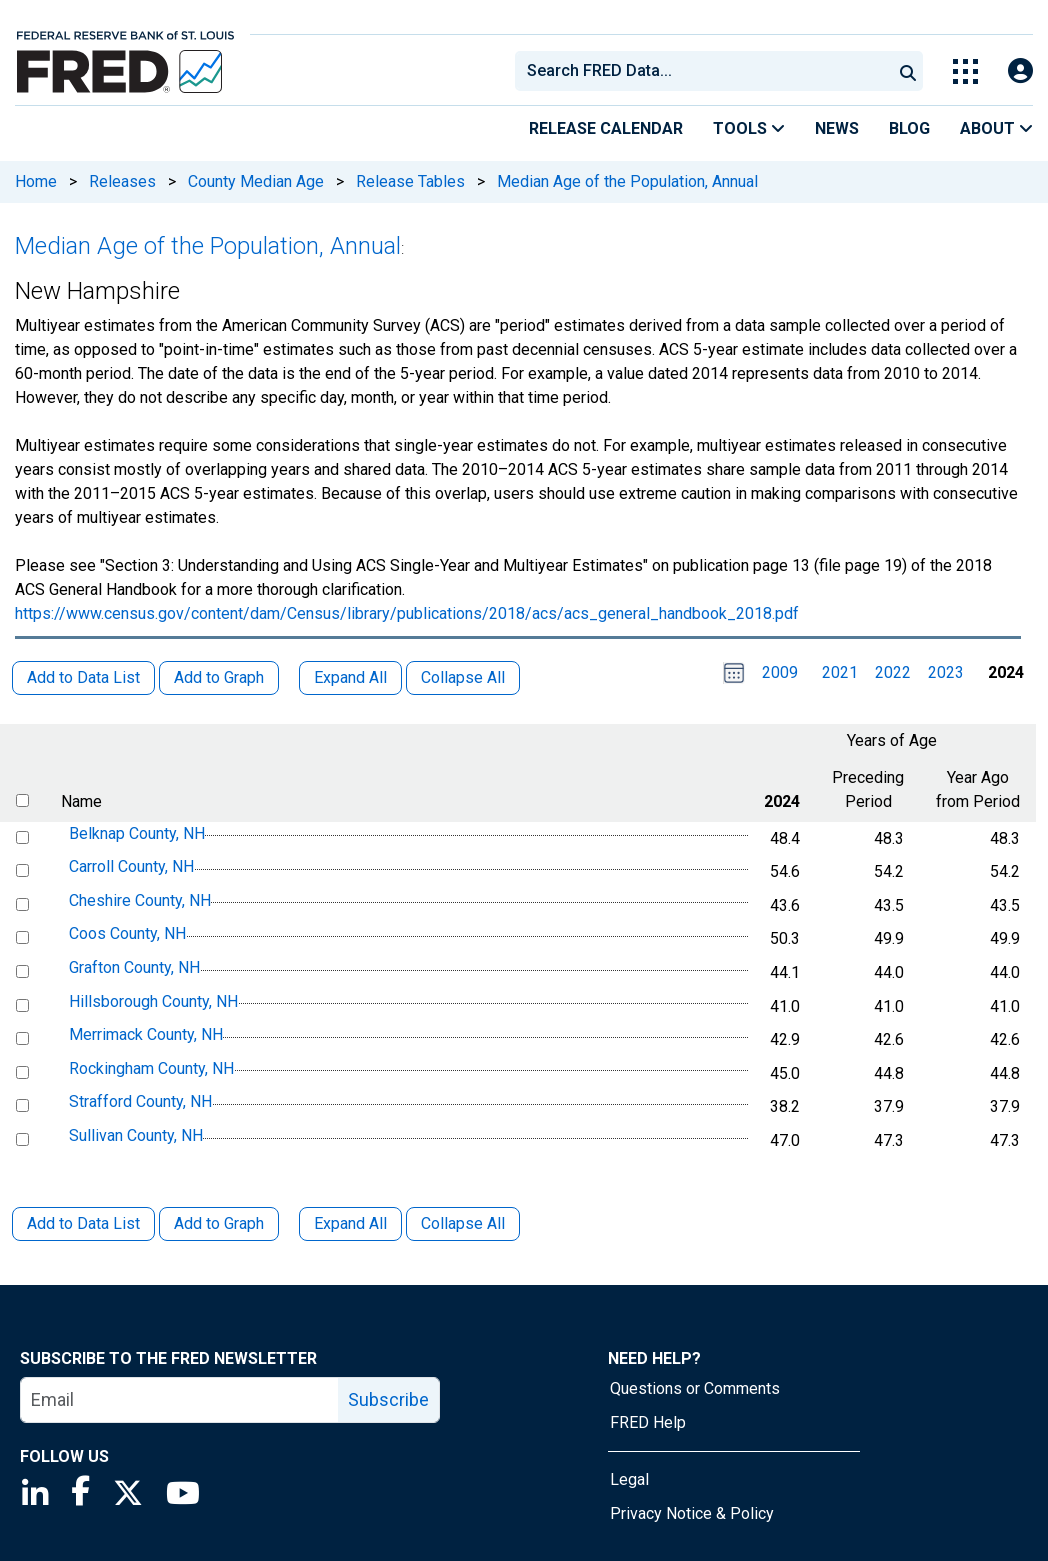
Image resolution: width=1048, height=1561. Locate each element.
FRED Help (648, 1422)
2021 (840, 672)
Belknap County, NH (137, 833)
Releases (122, 181)
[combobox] (702, 71)
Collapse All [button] (463, 677)
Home (36, 181)
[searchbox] (707, 71)
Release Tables (410, 181)
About (996, 128)
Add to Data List (83, 1223)
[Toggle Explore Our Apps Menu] (965, 71)
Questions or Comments (695, 1388)
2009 (780, 672)
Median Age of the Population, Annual (627, 181)
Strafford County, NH (140, 1102)
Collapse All (463, 1223)
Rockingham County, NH (151, 1068)
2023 (946, 672)
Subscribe (388, 1399)
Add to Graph (219, 1223)
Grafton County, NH (134, 967)
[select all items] (22, 800)
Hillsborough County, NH (153, 1001)
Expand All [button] (350, 677)
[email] (180, 1400)
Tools (749, 128)
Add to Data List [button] (83, 677)
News (837, 128)
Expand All (350, 1223)
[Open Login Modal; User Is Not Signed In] (1020, 71)
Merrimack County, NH (146, 1034)
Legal (629, 1479)
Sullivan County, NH (136, 1135)
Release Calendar (606, 128)
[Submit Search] (908, 71)
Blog (909, 128)
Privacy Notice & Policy (692, 1513)
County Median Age (256, 181)
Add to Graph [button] (219, 677)
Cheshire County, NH (140, 900)
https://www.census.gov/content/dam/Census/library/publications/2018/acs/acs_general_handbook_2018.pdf (407, 613)
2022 (893, 672)
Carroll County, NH (131, 866)
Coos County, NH (127, 934)
